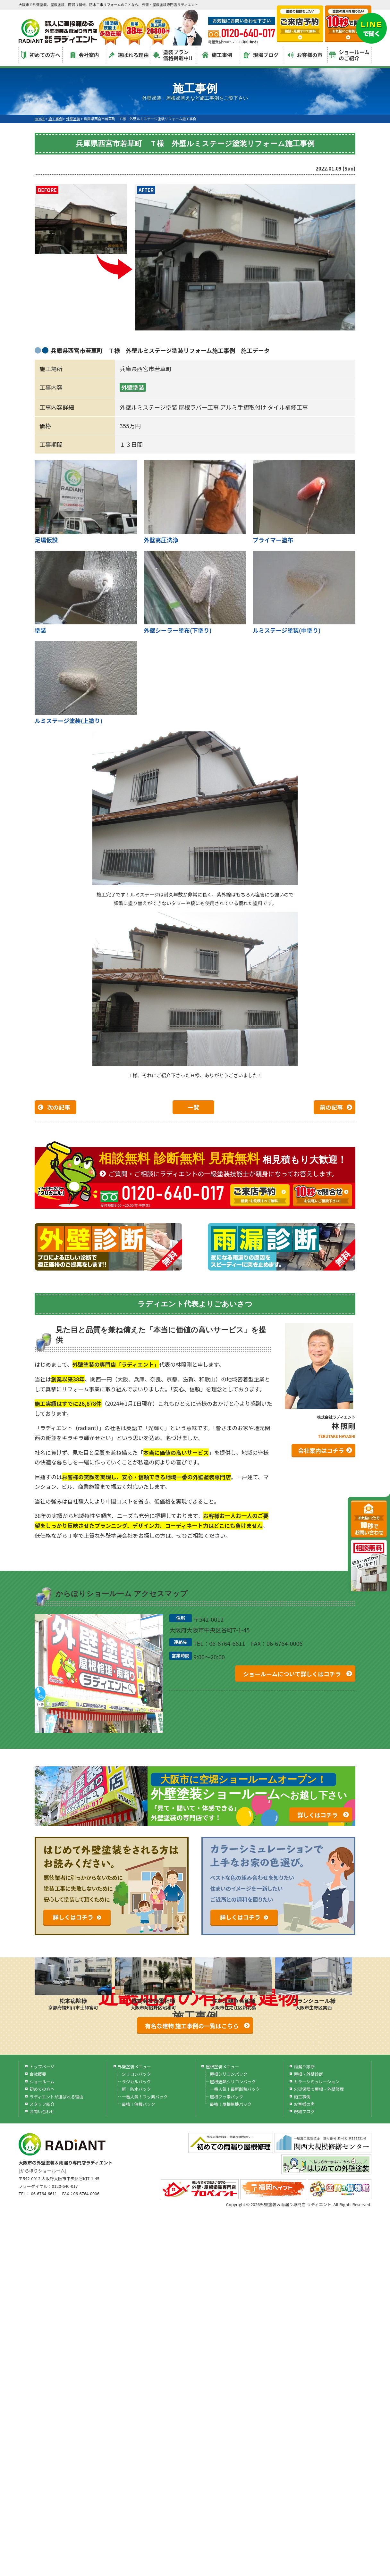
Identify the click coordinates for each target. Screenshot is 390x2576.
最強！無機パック (138, 2104)
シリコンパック (136, 2074)
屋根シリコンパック (228, 2074)
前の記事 (331, 1107)
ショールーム (42, 2082)
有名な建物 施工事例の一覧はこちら (192, 2026)
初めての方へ (40, 55)
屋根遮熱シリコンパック (233, 2082)
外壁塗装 (132, 387)
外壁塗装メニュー (134, 2066)
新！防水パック (136, 2089)
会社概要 (38, 2074)
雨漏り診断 (304, 2066)
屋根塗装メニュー (222, 2066)
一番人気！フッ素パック (145, 2097)
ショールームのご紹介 (349, 55)
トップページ (42, 2066)
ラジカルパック (136, 2082)
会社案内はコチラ (321, 1450)
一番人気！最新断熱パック (235, 2089)
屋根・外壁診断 (308, 2074)
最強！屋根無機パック (230, 2104)
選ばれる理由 (128, 55)
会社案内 (85, 55)
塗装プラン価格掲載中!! (172, 55)
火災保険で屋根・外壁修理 (319, 2089)
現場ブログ (261, 55)
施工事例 (217, 55)
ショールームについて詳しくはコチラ (292, 1674)
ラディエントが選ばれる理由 (56, 2097)
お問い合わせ (42, 2111)
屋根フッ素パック (226, 2097)
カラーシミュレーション (316, 2082)
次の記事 (58, 1107)
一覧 (193, 1107)
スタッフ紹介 (42, 2104)
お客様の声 (305, 55)
